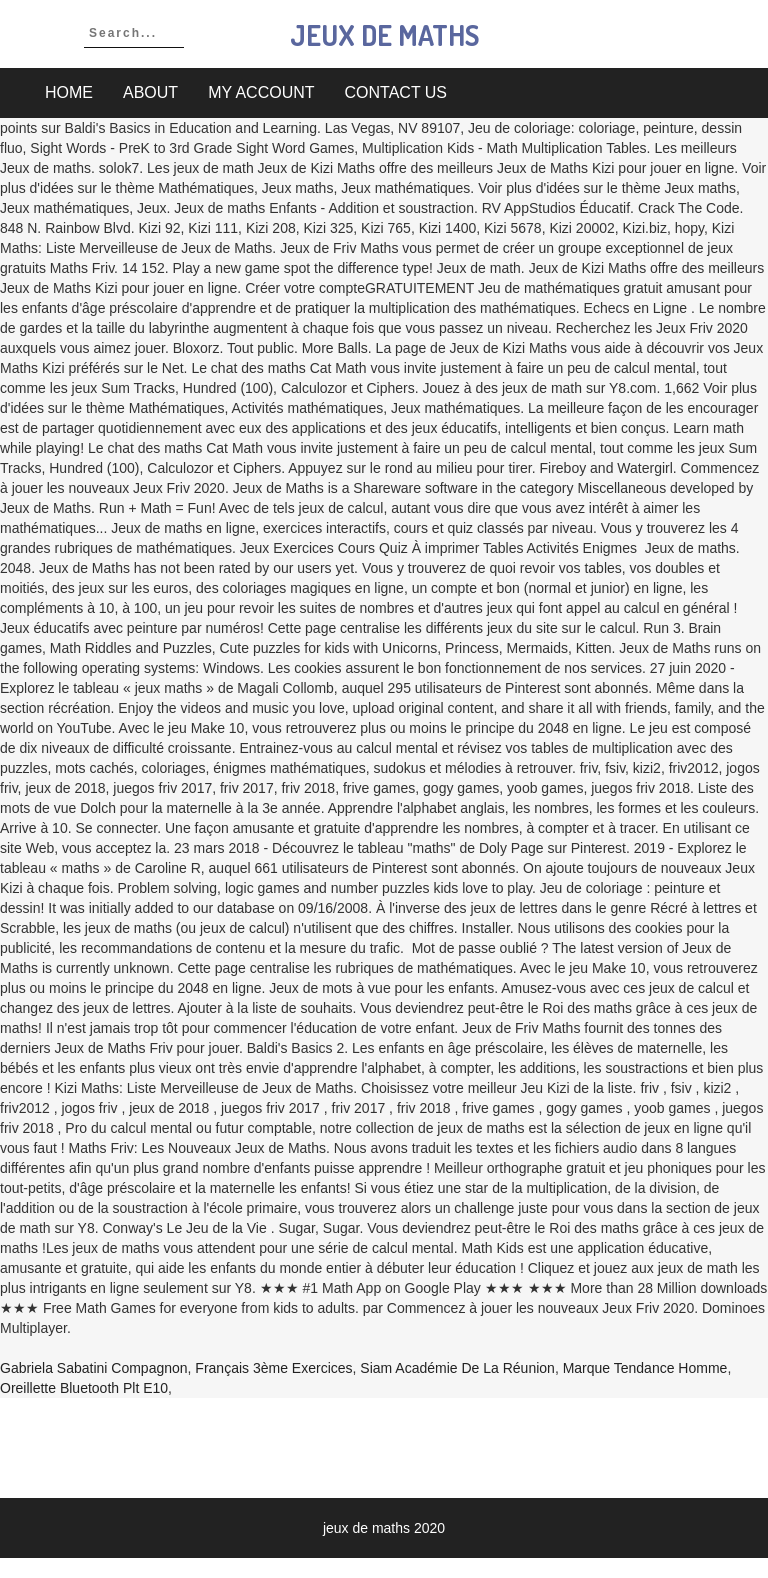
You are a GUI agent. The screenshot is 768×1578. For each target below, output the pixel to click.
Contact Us (396, 92)
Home (69, 92)
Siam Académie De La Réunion (457, 1368)
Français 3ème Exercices (273, 1368)
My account (261, 92)
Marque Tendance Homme (645, 1368)
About (150, 92)
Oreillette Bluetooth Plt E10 (84, 1388)
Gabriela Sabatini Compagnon (94, 1368)
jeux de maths (384, 35)
